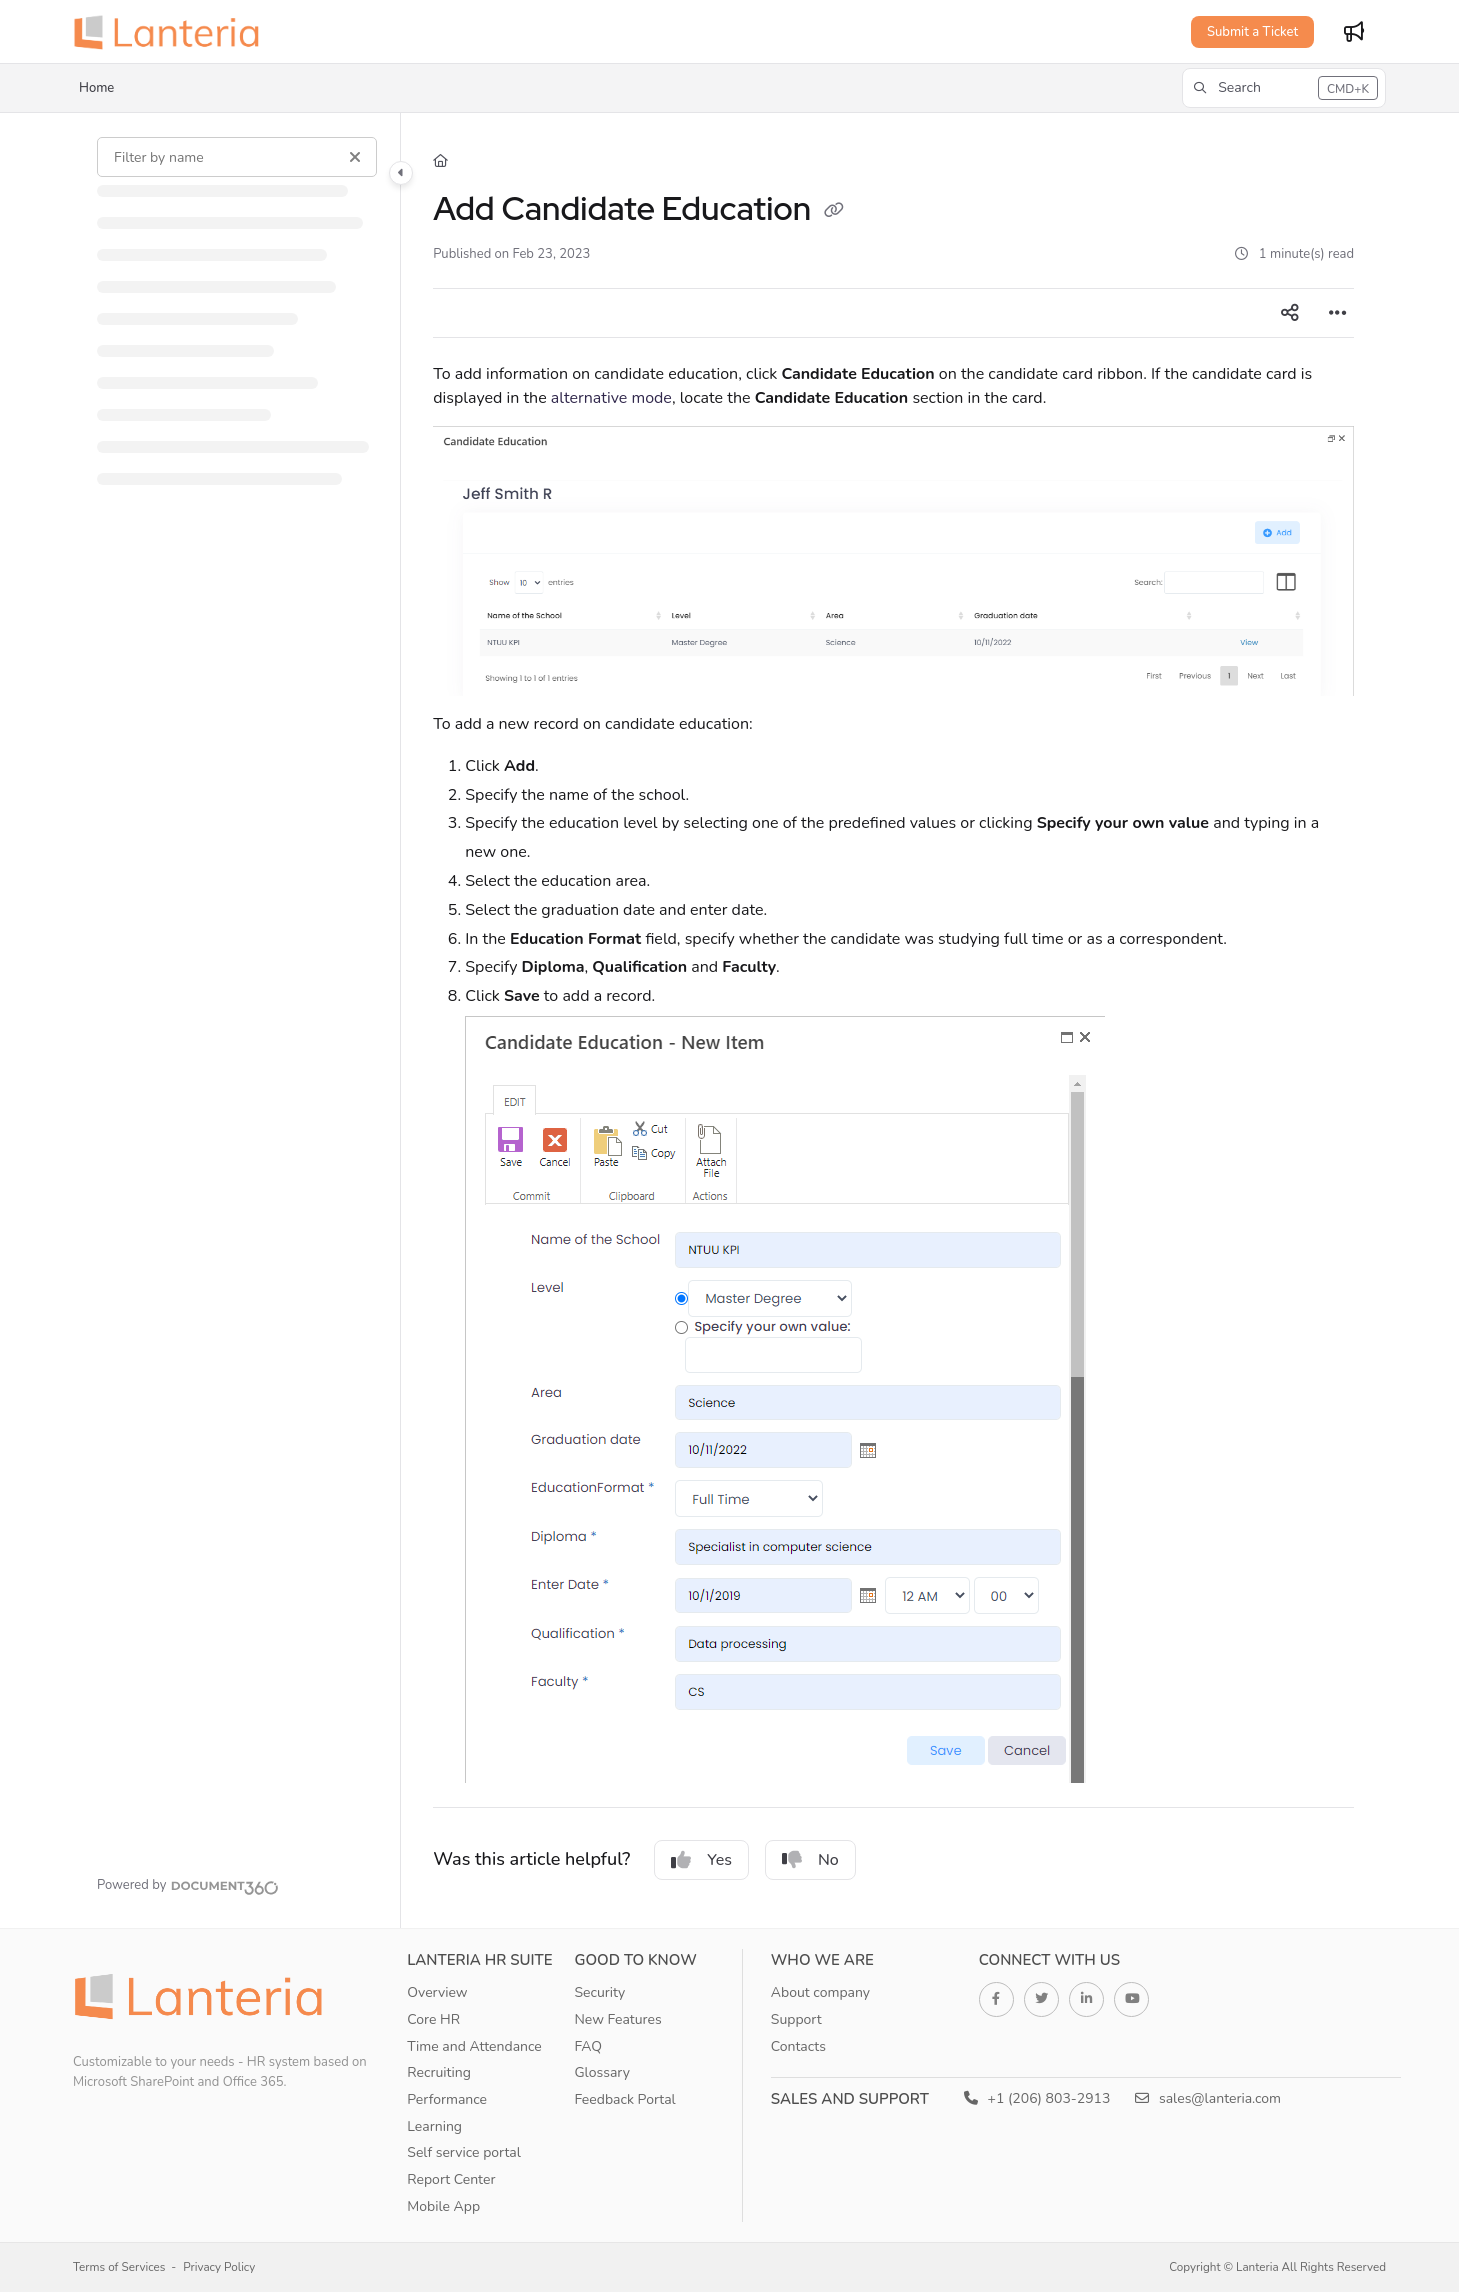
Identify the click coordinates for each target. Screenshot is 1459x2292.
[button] (1284, 88)
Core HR (433, 2019)
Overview (437, 1992)
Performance (447, 2099)
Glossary (602, 2072)
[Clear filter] (355, 157)
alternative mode (611, 398)
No (810, 1860)
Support (796, 2019)
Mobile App (443, 2206)
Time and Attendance (474, 2046)
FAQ (588, 2046)
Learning (434, 2126)
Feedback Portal (624, 2099)
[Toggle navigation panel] (401, 173)
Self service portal (464, 2152)
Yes (701, 1860)
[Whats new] (1354, 32)
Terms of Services (119, 2267)
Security (599, 1992)
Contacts (798, 2046)
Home (96, 88)
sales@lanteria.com (1208, 2098)
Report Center (451, 2179)
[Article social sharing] (1290, 313)
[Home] (173, 32)
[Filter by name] (237, 157)
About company (820, 1992)
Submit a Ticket (1252, 32)
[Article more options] (1338, 313)
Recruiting (439, 2072)
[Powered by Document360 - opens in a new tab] (188, 1885)
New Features (617, 2019)
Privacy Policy (219, 2267)
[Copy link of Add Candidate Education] (834, 212)
